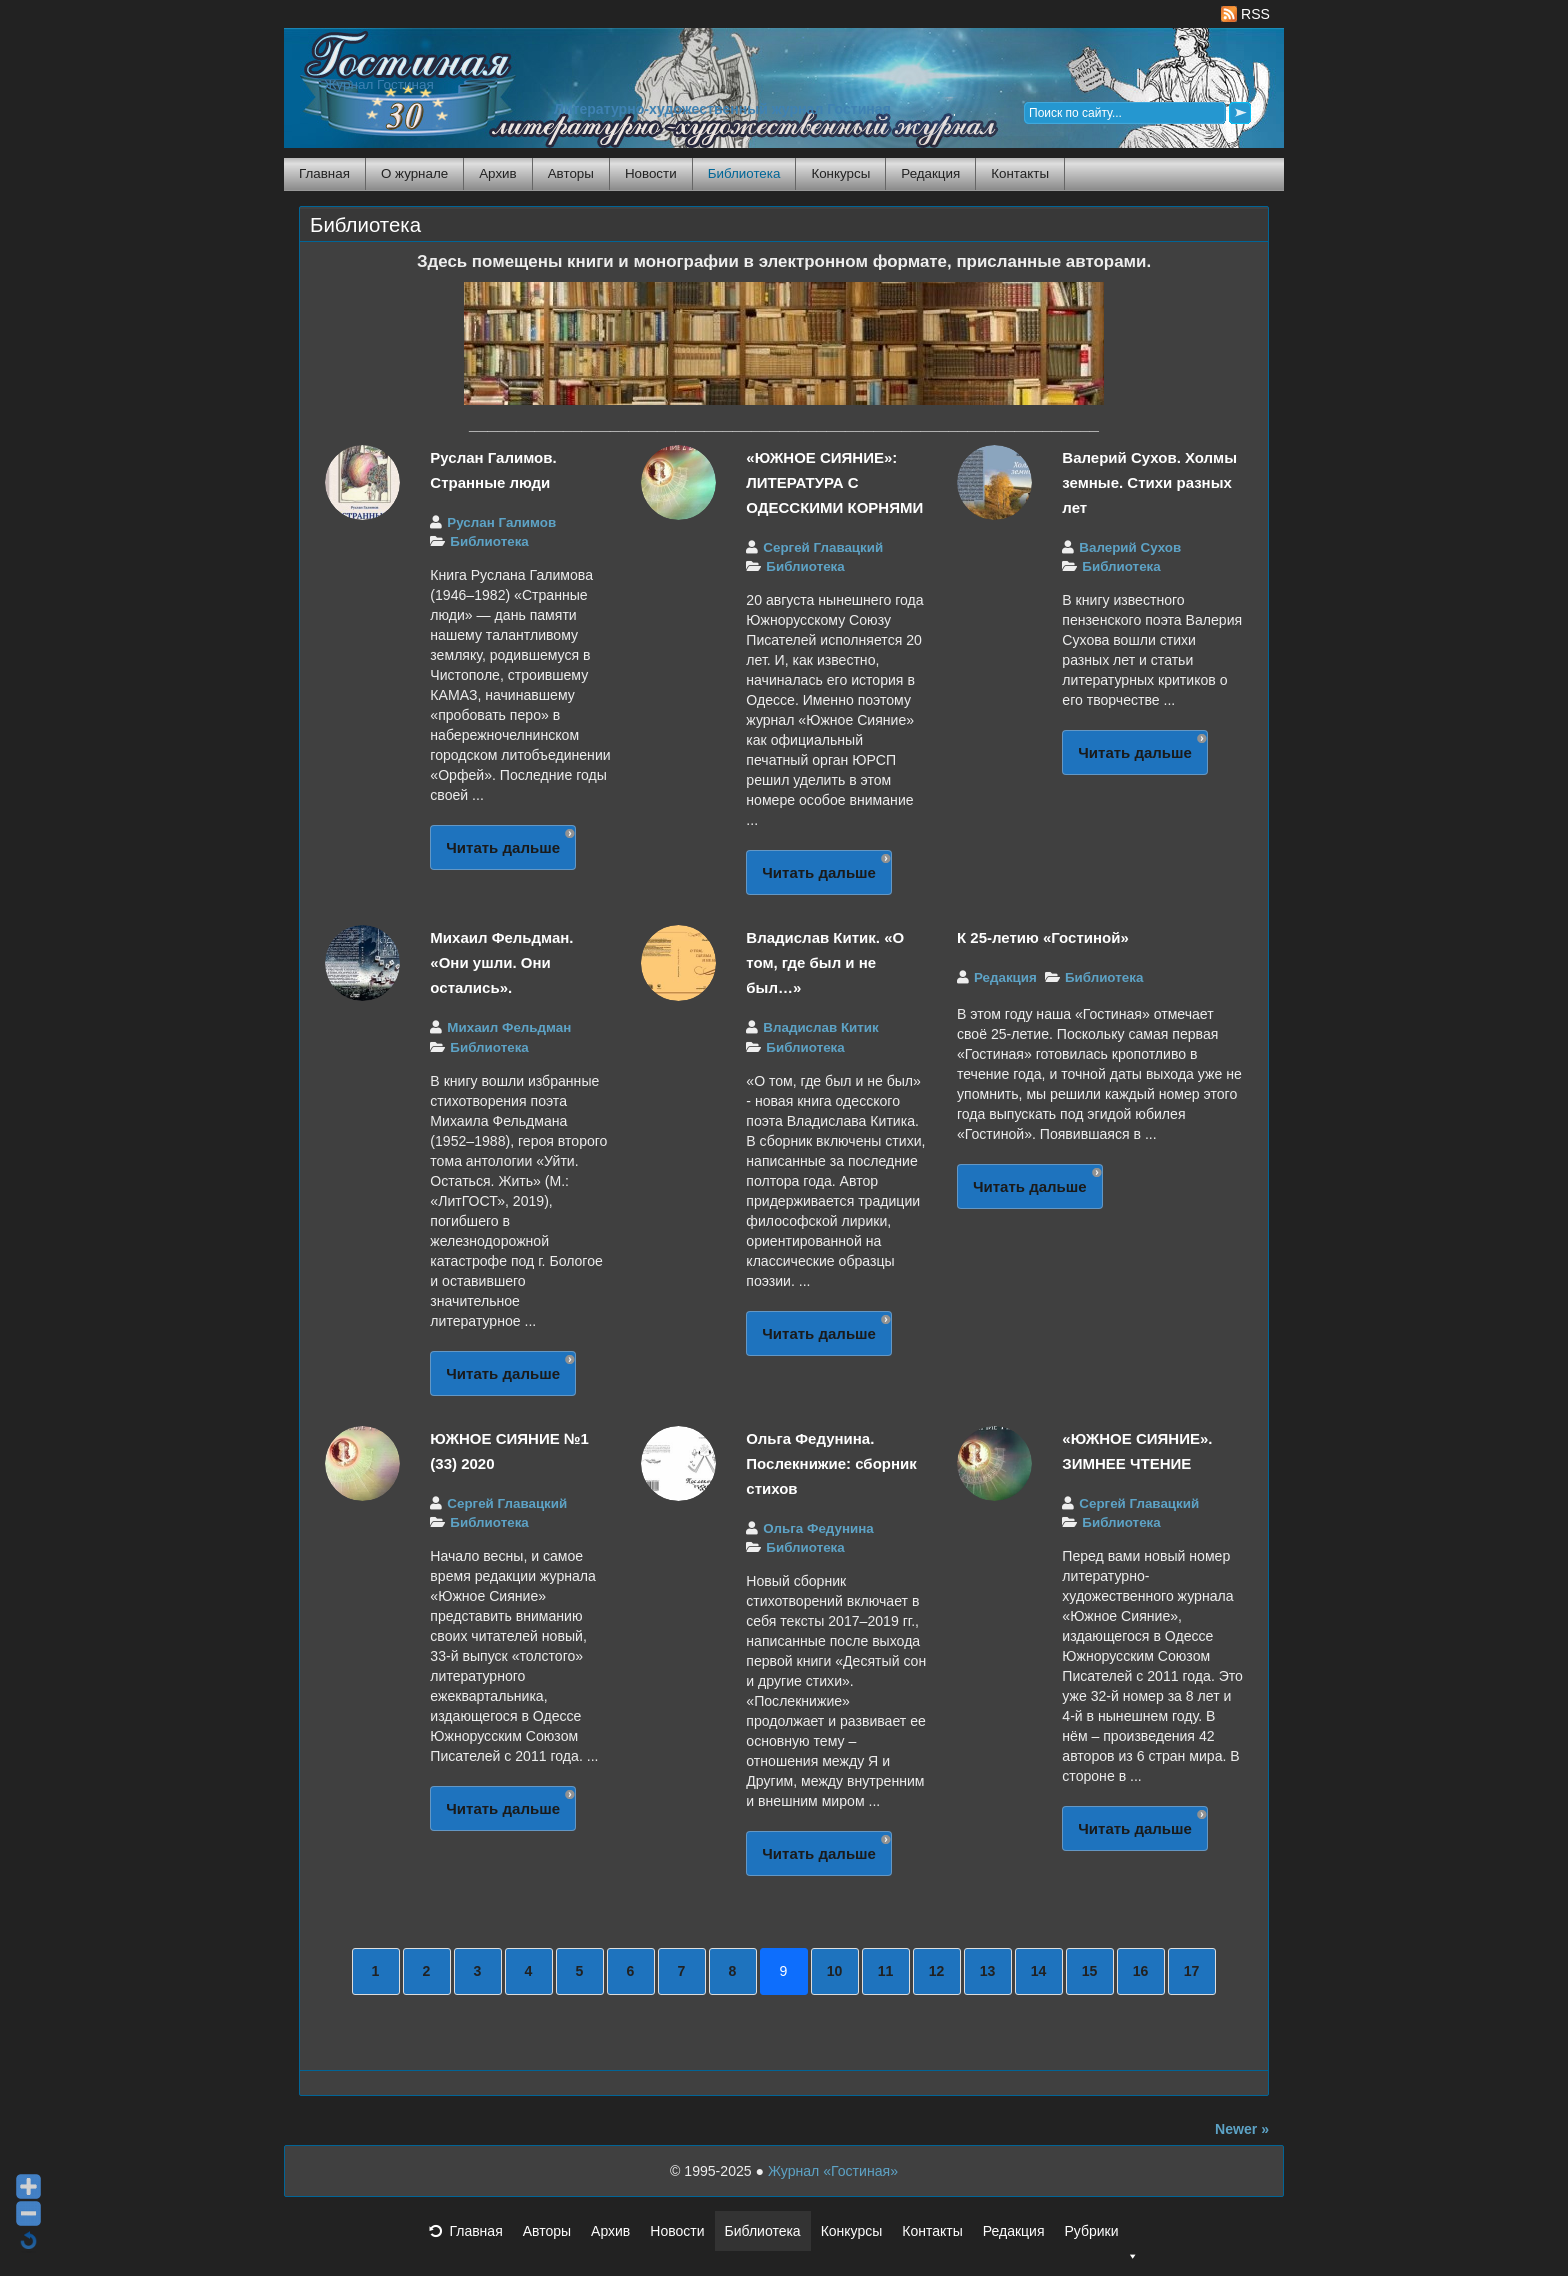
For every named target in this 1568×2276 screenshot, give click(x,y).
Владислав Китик (820, 1027)
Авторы (571, 173)
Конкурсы (840, 173)
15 (1090, 1971)
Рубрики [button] (1101, 2237)
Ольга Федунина (818, 1528)
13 (988, 1971)
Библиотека (744, 173)
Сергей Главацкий (823, 547)
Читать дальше (503, 847)
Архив (497, 173)
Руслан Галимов (501, 522)
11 (886, 1971)
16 (1141, 1971)
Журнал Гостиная (379, 84)
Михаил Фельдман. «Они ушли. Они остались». (501, 962)
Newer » (1242, 2129)
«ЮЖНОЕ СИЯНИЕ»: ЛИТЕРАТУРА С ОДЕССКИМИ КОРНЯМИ (834, 482)
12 (937, 1971)
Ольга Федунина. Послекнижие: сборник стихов (831, 1463)
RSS (1245, 14)
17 (1192, 1971)
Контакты (1020, 173)
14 (1039, 1971)
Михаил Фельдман (509, 1027)
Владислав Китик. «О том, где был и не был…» (825, 962)
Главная (324, 173)
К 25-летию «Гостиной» (1043, 937)
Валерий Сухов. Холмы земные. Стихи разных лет (1149, 482)
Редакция (930, 173)
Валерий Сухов (1130, 547)
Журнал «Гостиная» (833, 2171)
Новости (651, 173)
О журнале (414, 173)
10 (835, 1971)
